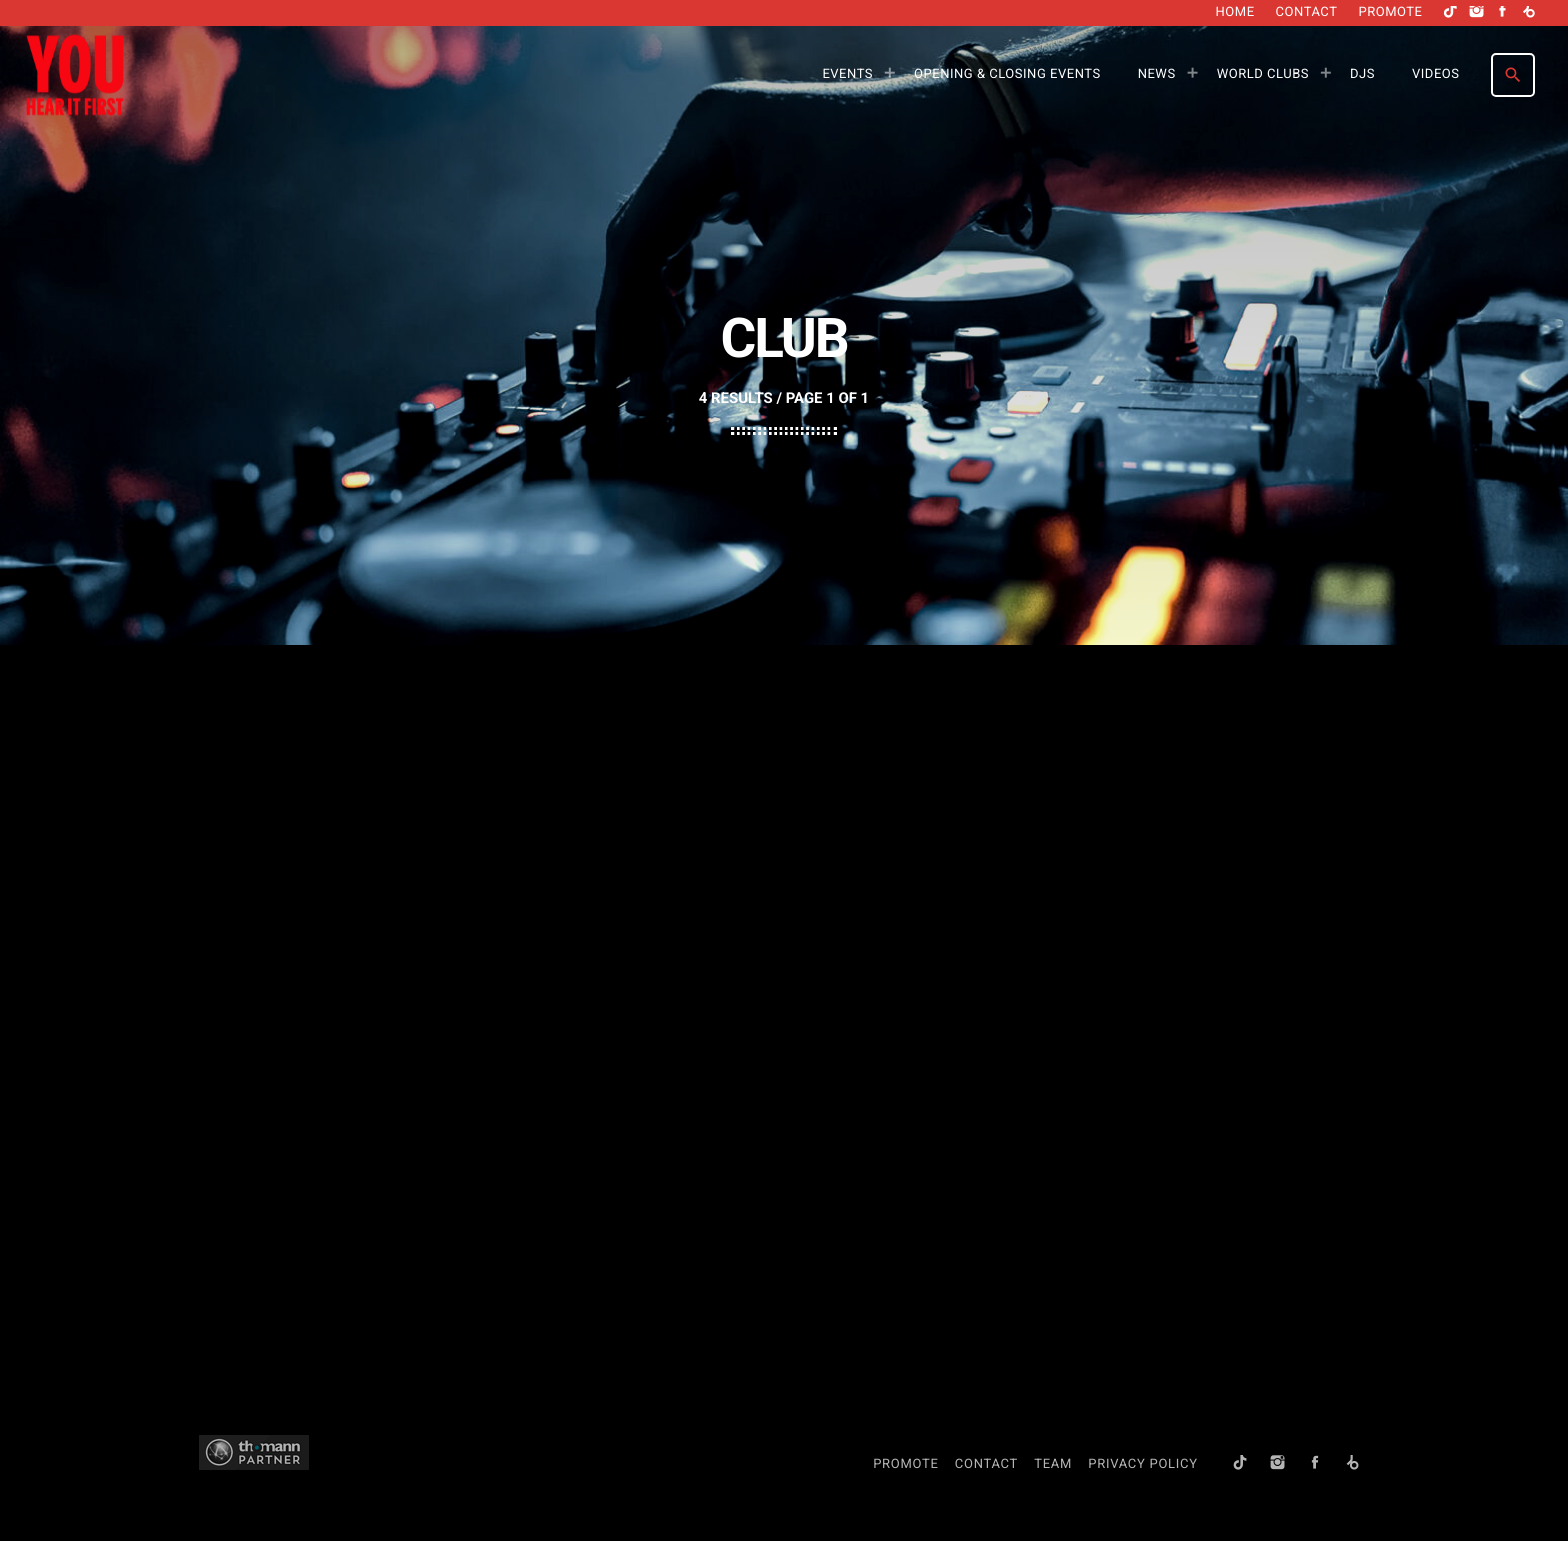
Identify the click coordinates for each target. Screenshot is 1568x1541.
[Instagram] (1477, 13)
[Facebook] (1503, 13)
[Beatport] (1529, 13)
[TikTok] (1451, 13)
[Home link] (75, 75)
